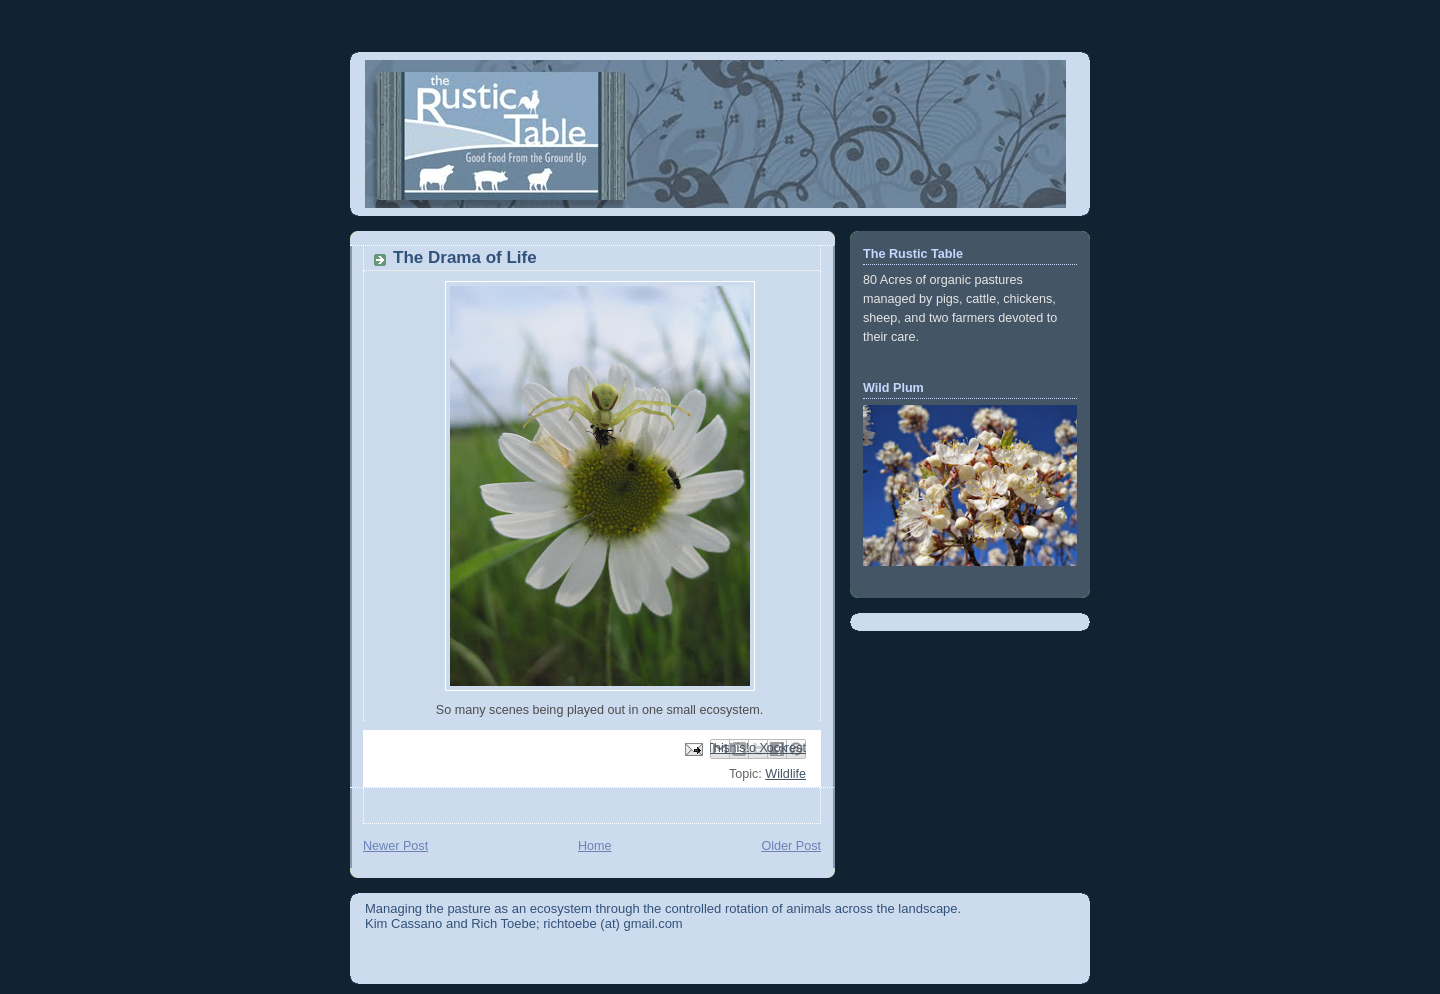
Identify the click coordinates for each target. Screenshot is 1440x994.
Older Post (791, 846)
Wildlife (785, 774)
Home (595, 846)
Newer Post (395, 846)
